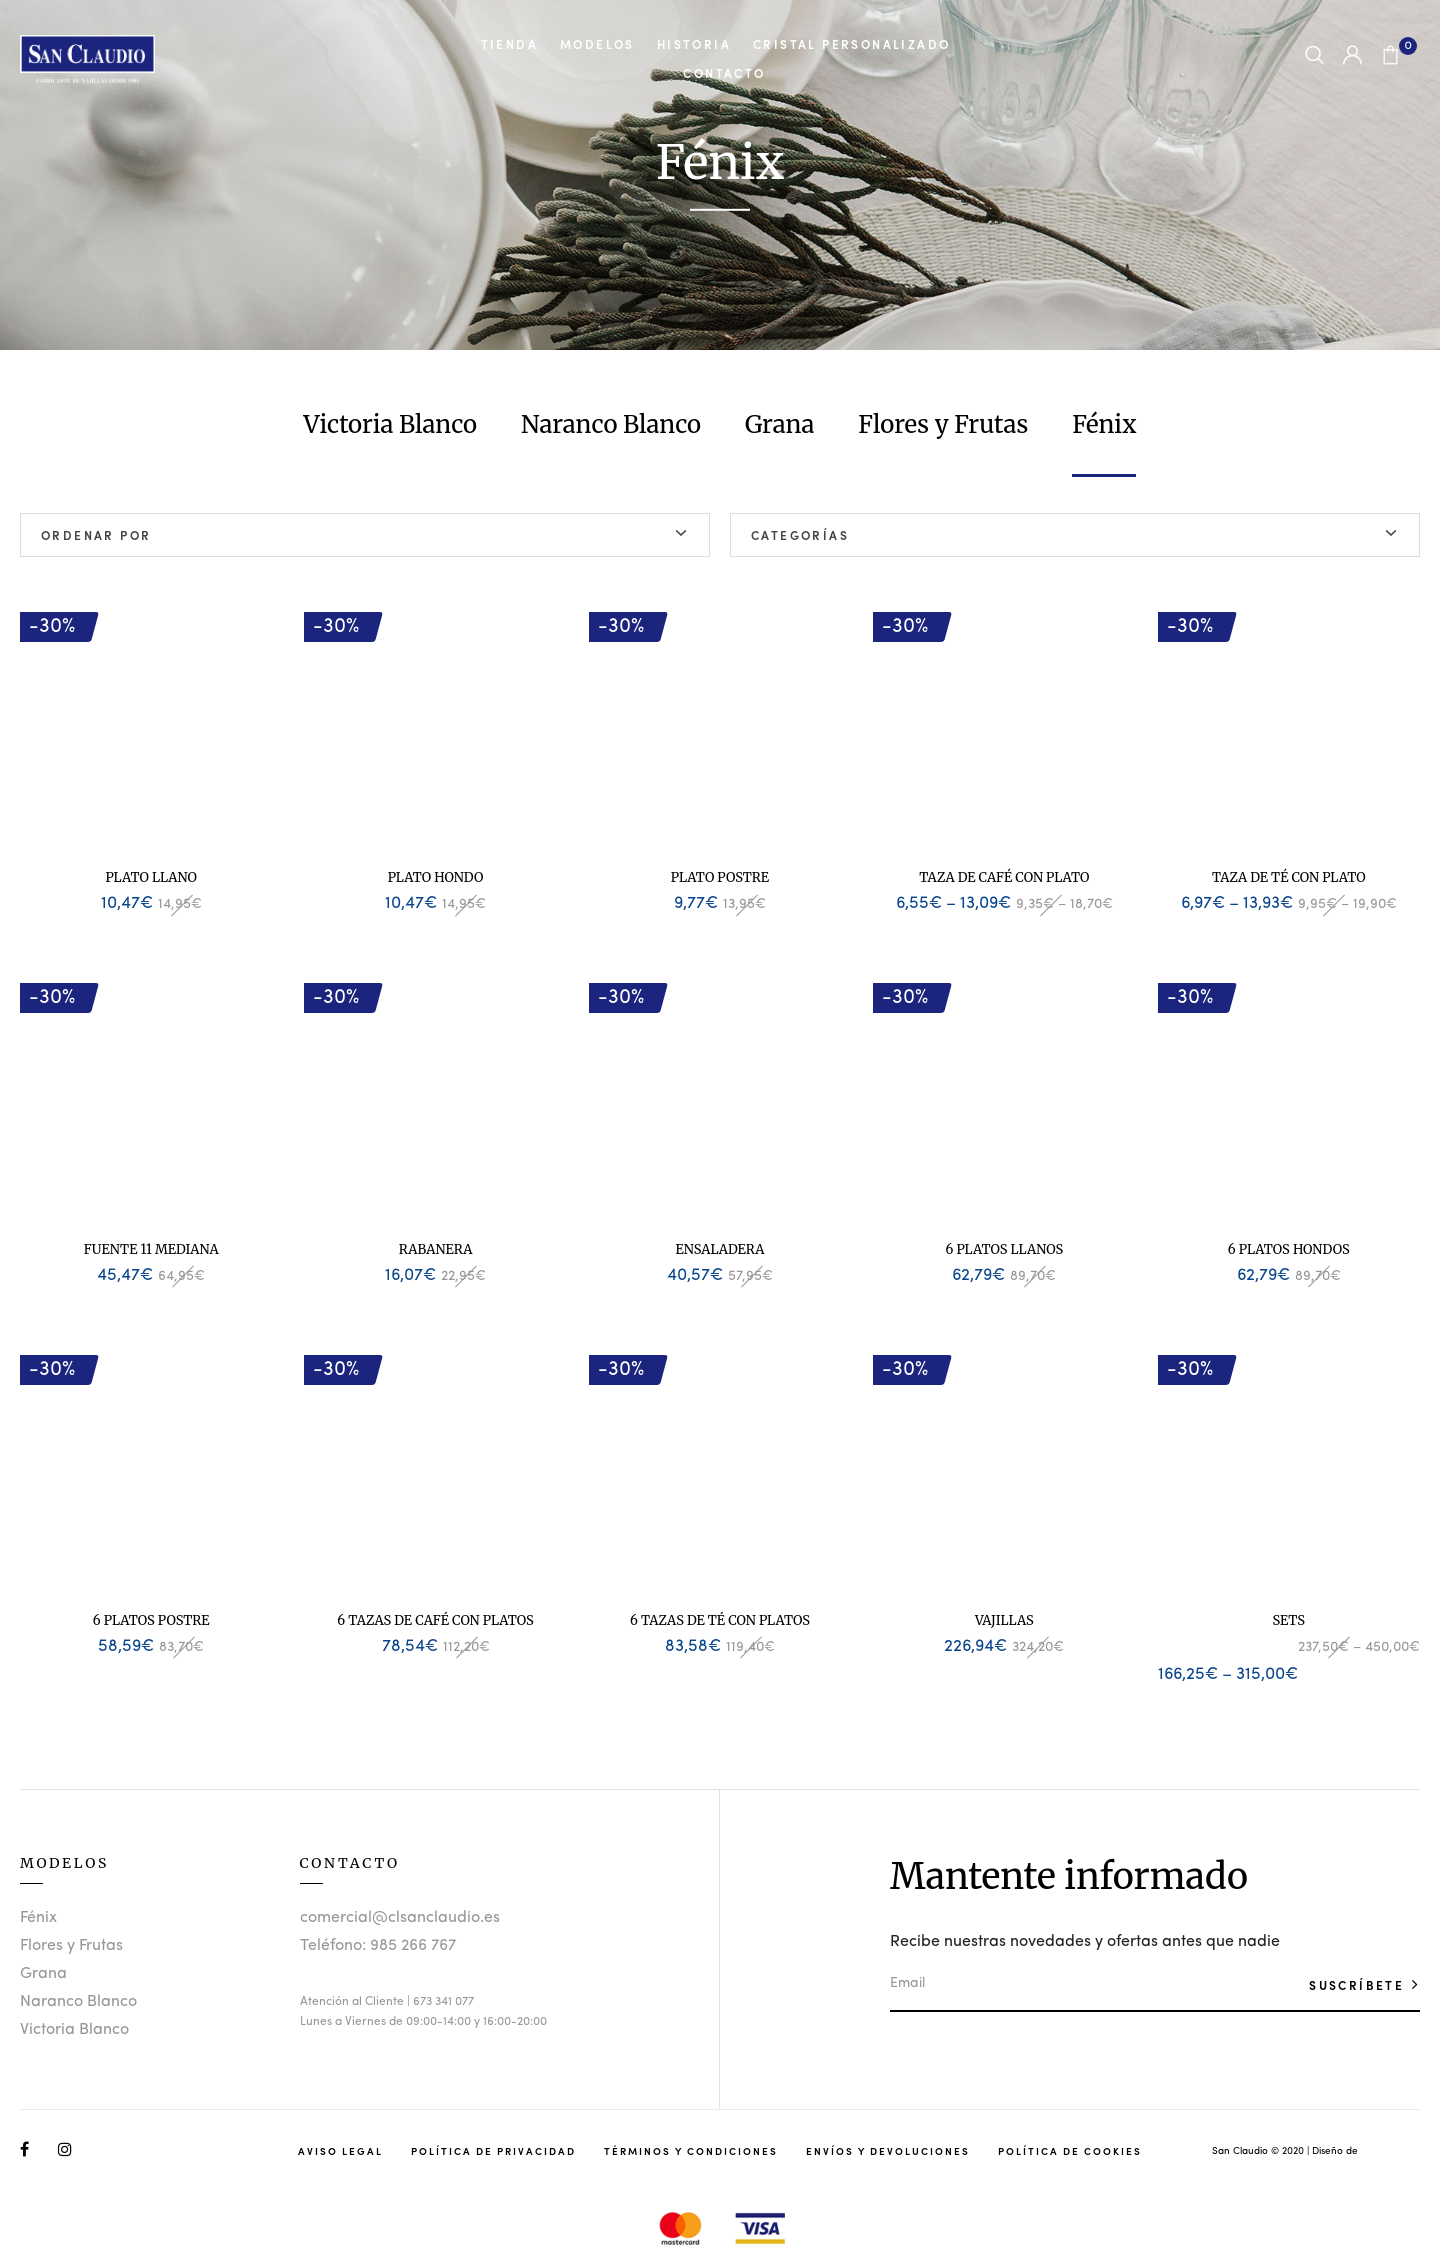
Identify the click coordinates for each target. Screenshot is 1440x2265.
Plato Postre (720, 877)
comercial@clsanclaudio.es (400, 1918)
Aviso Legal (340, 2151)
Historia (694, 44)
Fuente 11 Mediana (151, 1249)
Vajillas (1004, 1620)
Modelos (597, 44)
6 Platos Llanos (1005, 1249)
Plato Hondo (436, 877)
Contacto (724, 73)
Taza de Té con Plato (1289, 877)
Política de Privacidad (493, 2151)
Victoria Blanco (391, 424)
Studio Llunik (1390, 2151)
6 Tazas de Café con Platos (435, 1620)
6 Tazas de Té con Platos (720, 1620)
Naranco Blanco (611, 424)
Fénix (1104, 424)
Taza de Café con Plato (1004, 877)
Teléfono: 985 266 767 (378, 1946)
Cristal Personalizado (851, 44)
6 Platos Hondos (1289, 1249)
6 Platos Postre (151, 1620)
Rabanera (436, 1249)
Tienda (509, 44)
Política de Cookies (1070, 2151)
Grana (779, 424)
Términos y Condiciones (691, 2151)
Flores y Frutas (943, 424)
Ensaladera (720, 1249)
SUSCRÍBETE (1359, 1985)
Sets (1289, 1620)
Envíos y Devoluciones (888, 2151)
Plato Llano (151, 877)
